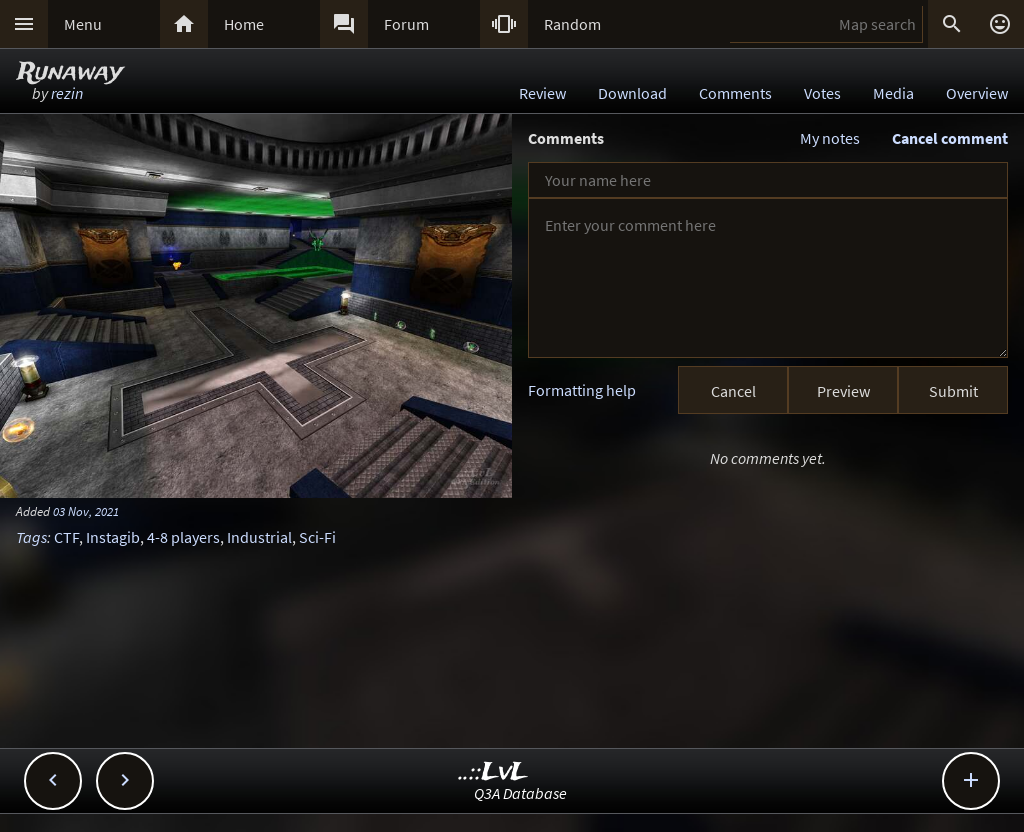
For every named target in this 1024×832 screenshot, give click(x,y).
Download (632, 93)
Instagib (113, 537)
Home (244, 24)
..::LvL (493, 772)
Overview (977, 93)
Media (893, 93)
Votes (822, 93)
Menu (83, 24)
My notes (830, 138)
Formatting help (582, 390)
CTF (66, 537)
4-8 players (183, 537)
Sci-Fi (317, 537)
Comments (735, 93)
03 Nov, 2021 (86, 511)
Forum (406, 24)
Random (572, 24)
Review (542, 93)
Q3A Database (520, 793)
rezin (67, 93)
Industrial (259, 537)
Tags (31, 537)
